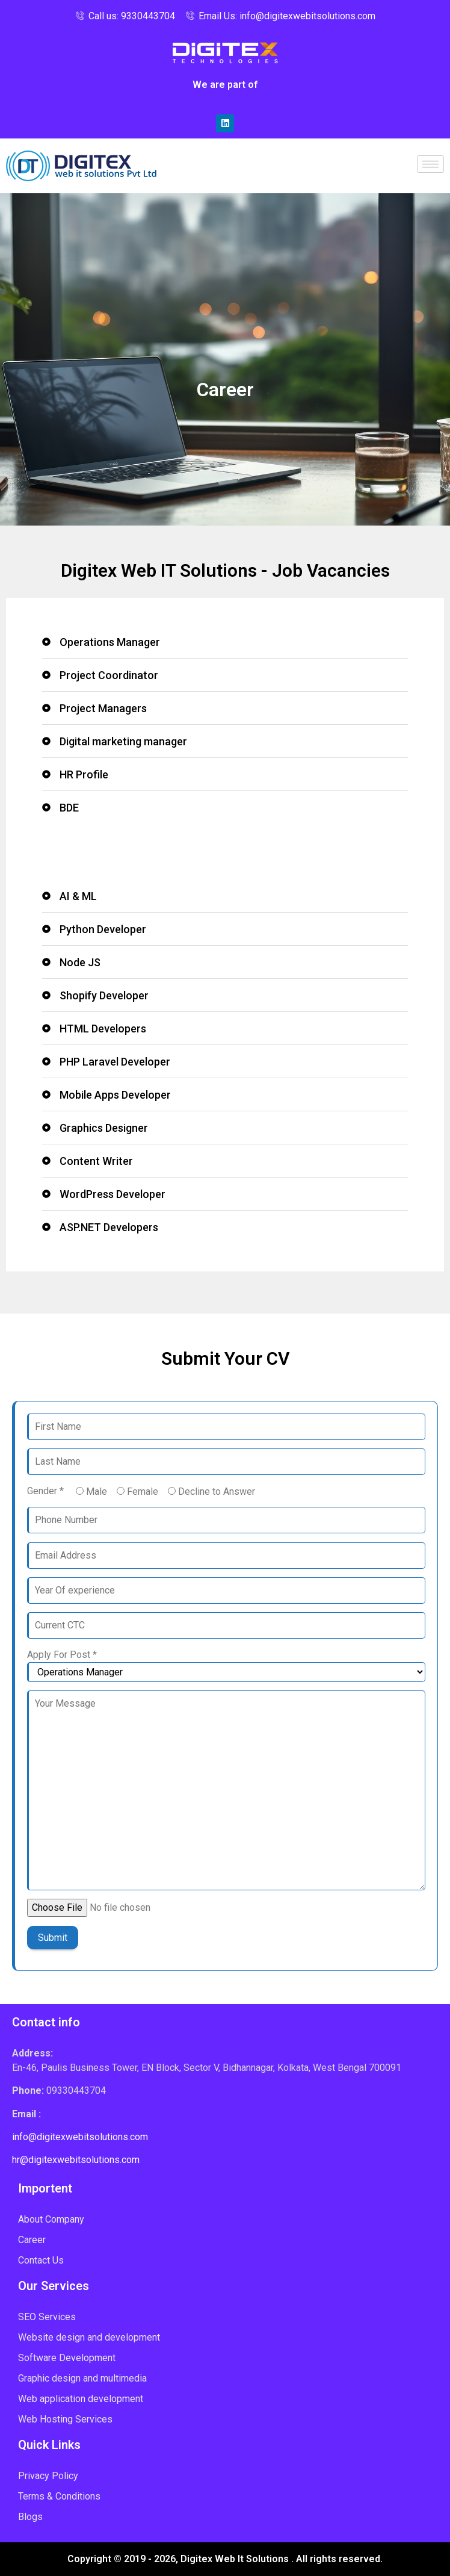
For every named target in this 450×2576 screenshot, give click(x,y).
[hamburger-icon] (430, 164)
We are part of (225, 84)
